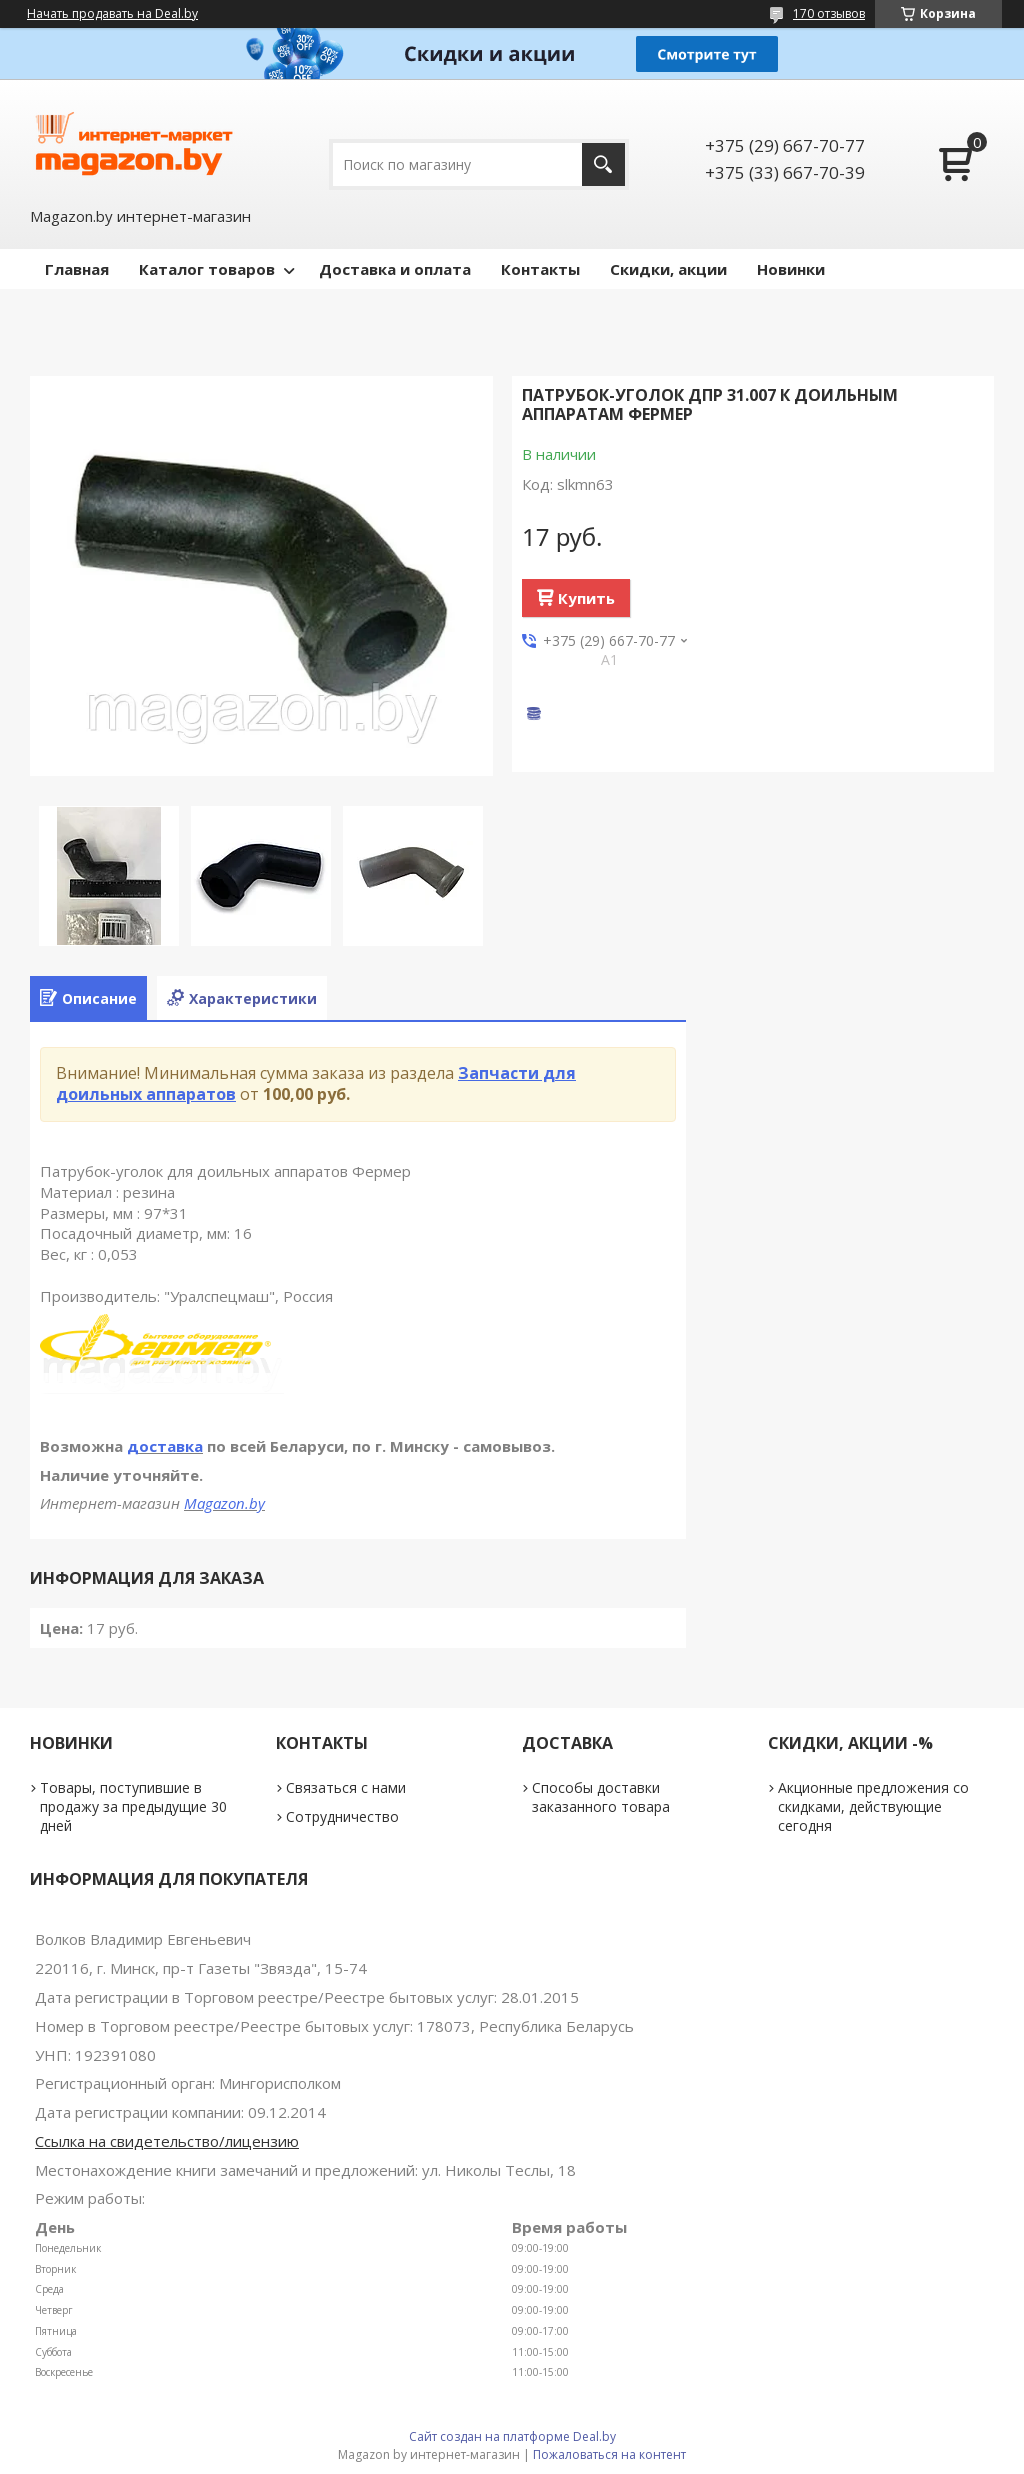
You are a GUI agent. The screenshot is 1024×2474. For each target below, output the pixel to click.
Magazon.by (224, 1503)
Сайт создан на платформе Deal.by (512, 2436)
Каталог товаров (207, 269)
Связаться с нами (346, 1787)
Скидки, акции (668, 269)
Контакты (540, 269)
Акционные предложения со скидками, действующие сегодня (873, 1806)
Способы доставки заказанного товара (601, 1797)
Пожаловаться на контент (609, 2454)
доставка (165, 1446)
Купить (586, 598)
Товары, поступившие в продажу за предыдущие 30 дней (133, 1806)
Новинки (791, 269)
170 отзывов (829, 13)
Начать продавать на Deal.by (112, 14)
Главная (77, 269)
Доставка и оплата (395, 269)
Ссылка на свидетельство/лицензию (167, 2141)
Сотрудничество (342, 1816)
